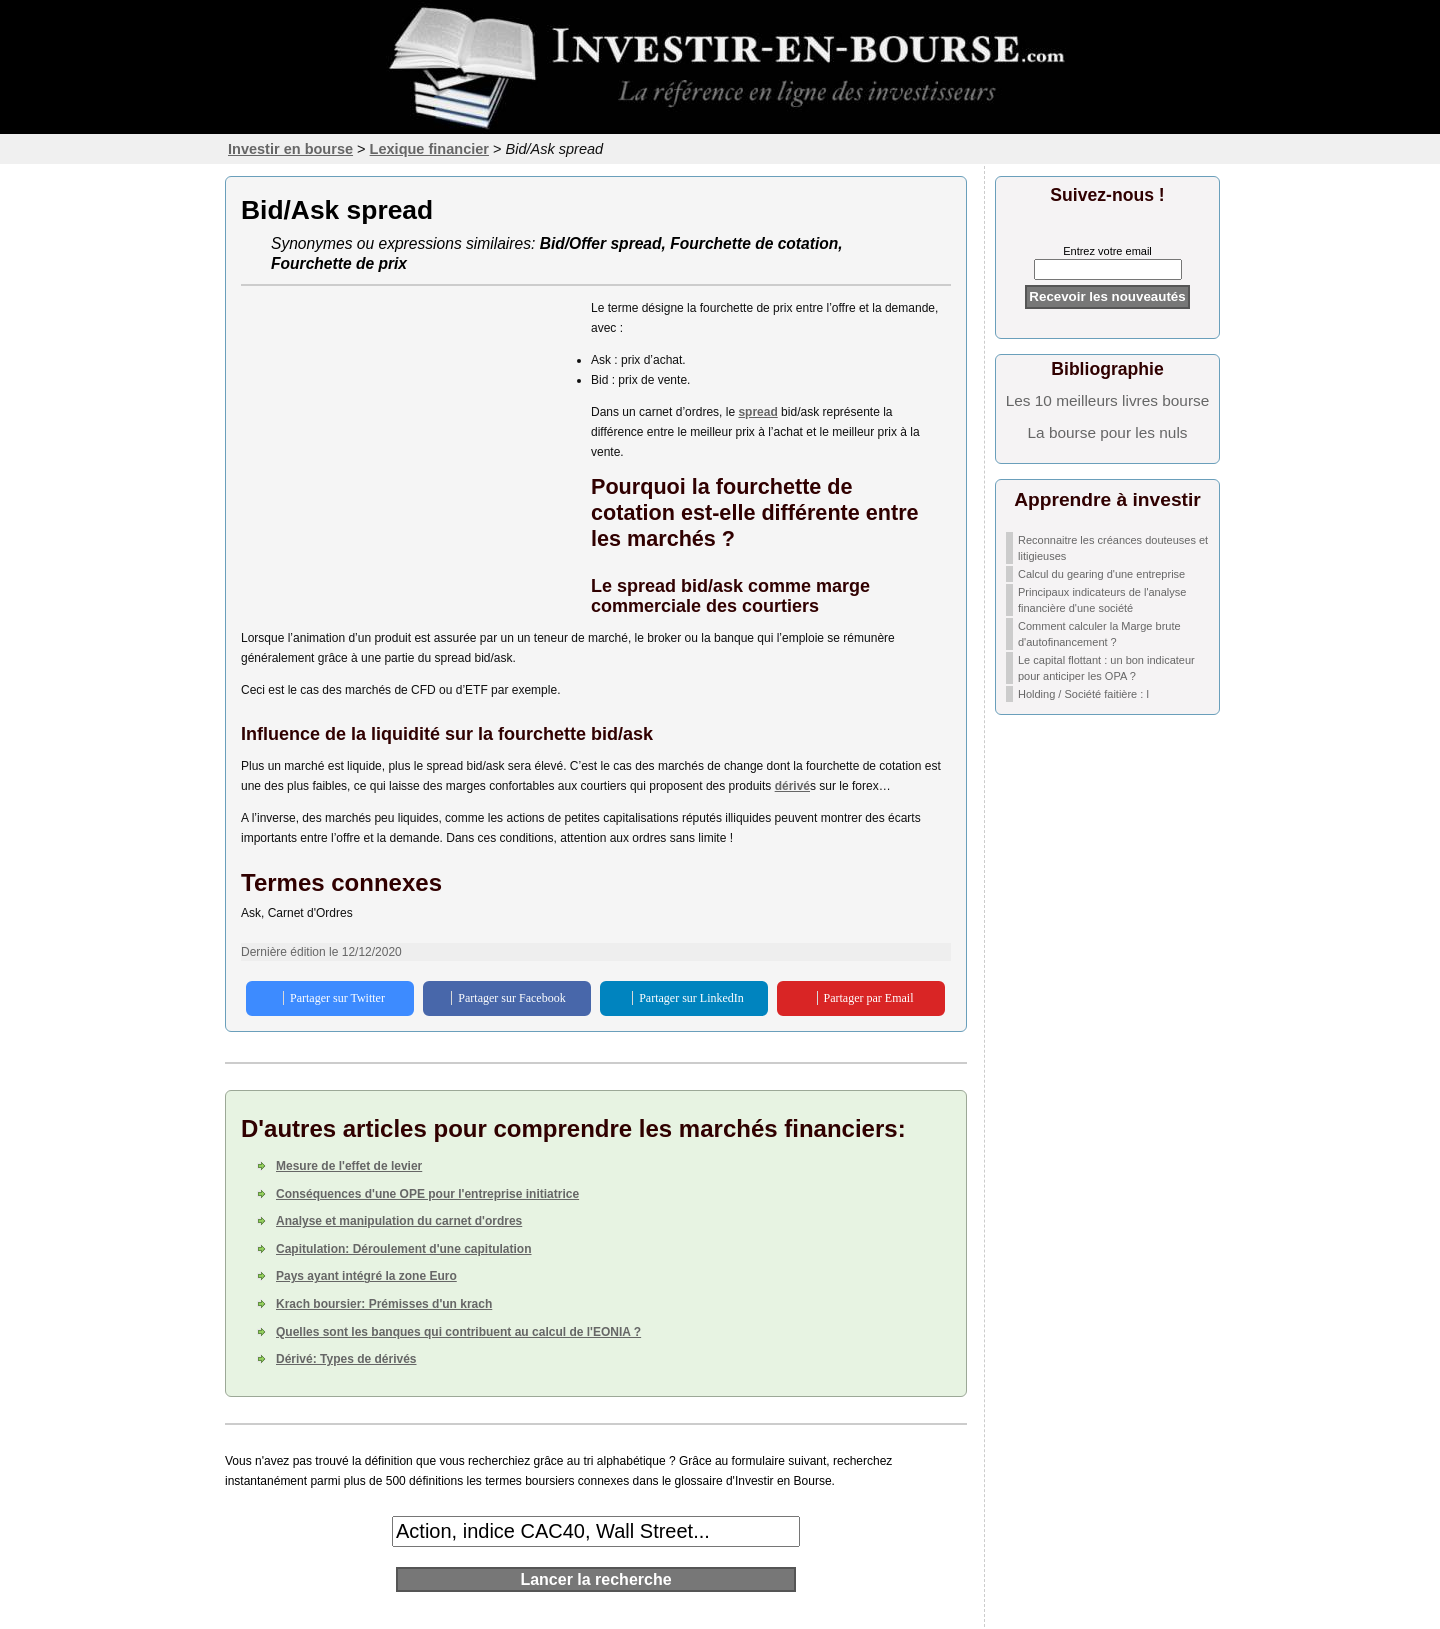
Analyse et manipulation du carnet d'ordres (399, 1221)
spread (757, 412)
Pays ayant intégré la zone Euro (366, 1276)
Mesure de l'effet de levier (349, 1166)
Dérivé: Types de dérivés (346, 1359)
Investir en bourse (290, 149)
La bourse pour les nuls (1108, 432)
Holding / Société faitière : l (1083, 694)
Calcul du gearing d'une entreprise (1101, 574)
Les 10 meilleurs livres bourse (1108, 400)
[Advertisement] (406, 438)
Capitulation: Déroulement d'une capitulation (404, 1249)
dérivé (792, 786)
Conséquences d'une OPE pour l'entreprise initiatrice (427, 1194)
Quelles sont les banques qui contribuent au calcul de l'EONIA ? (458, 1332)
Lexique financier (429, 149)
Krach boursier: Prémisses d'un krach (384, 1304)
